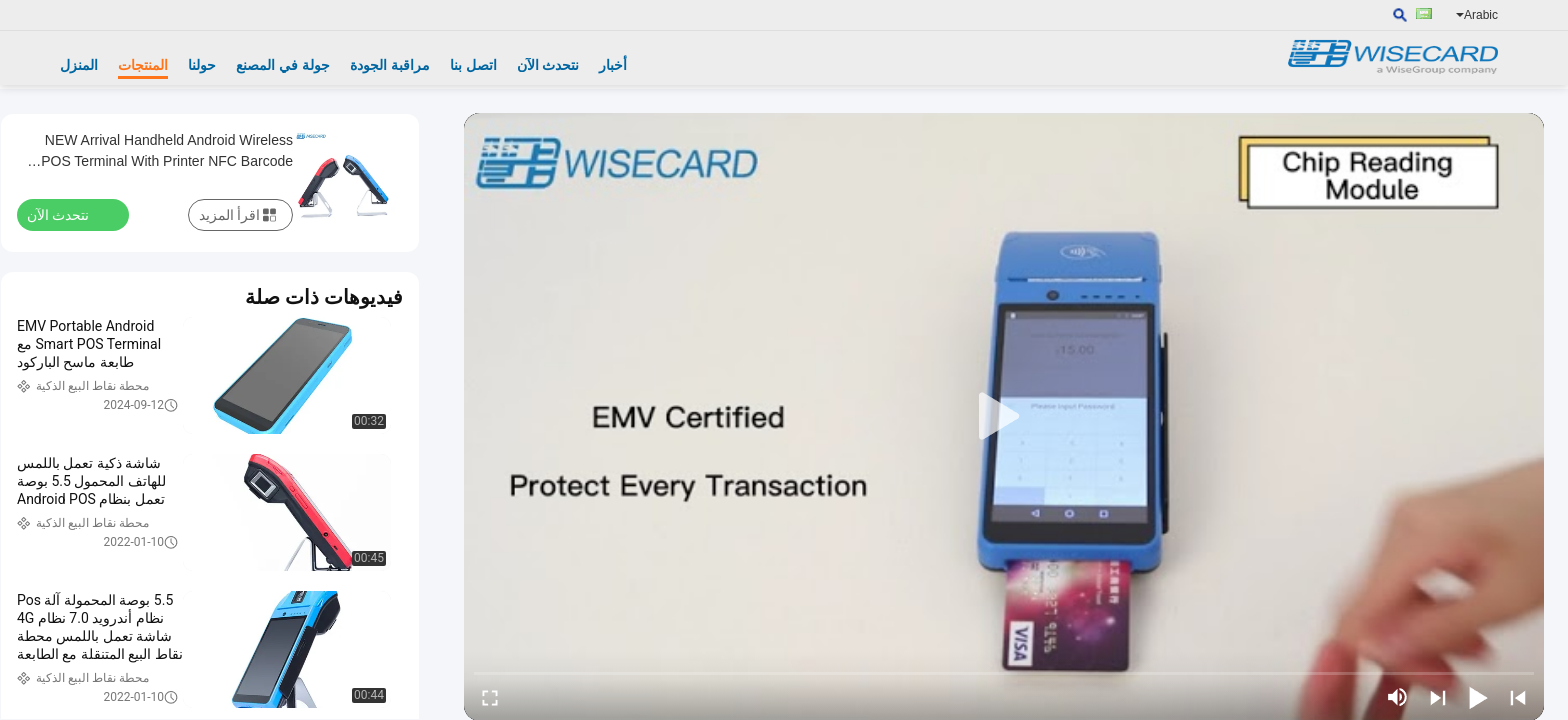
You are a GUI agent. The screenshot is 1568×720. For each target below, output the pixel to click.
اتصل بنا (473, 65)
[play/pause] (1478, 697)
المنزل (79, 65)
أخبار (613, 65)
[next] (1438, 697)
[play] (1004, 417)
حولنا (202, 65)
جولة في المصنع (283, 65)
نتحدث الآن (548, 65)
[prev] (1518, 697)
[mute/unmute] (1398, 697)
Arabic (1477, 15)
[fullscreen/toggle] (490, 697)
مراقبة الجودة (390, 65)
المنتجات (143, 65)
